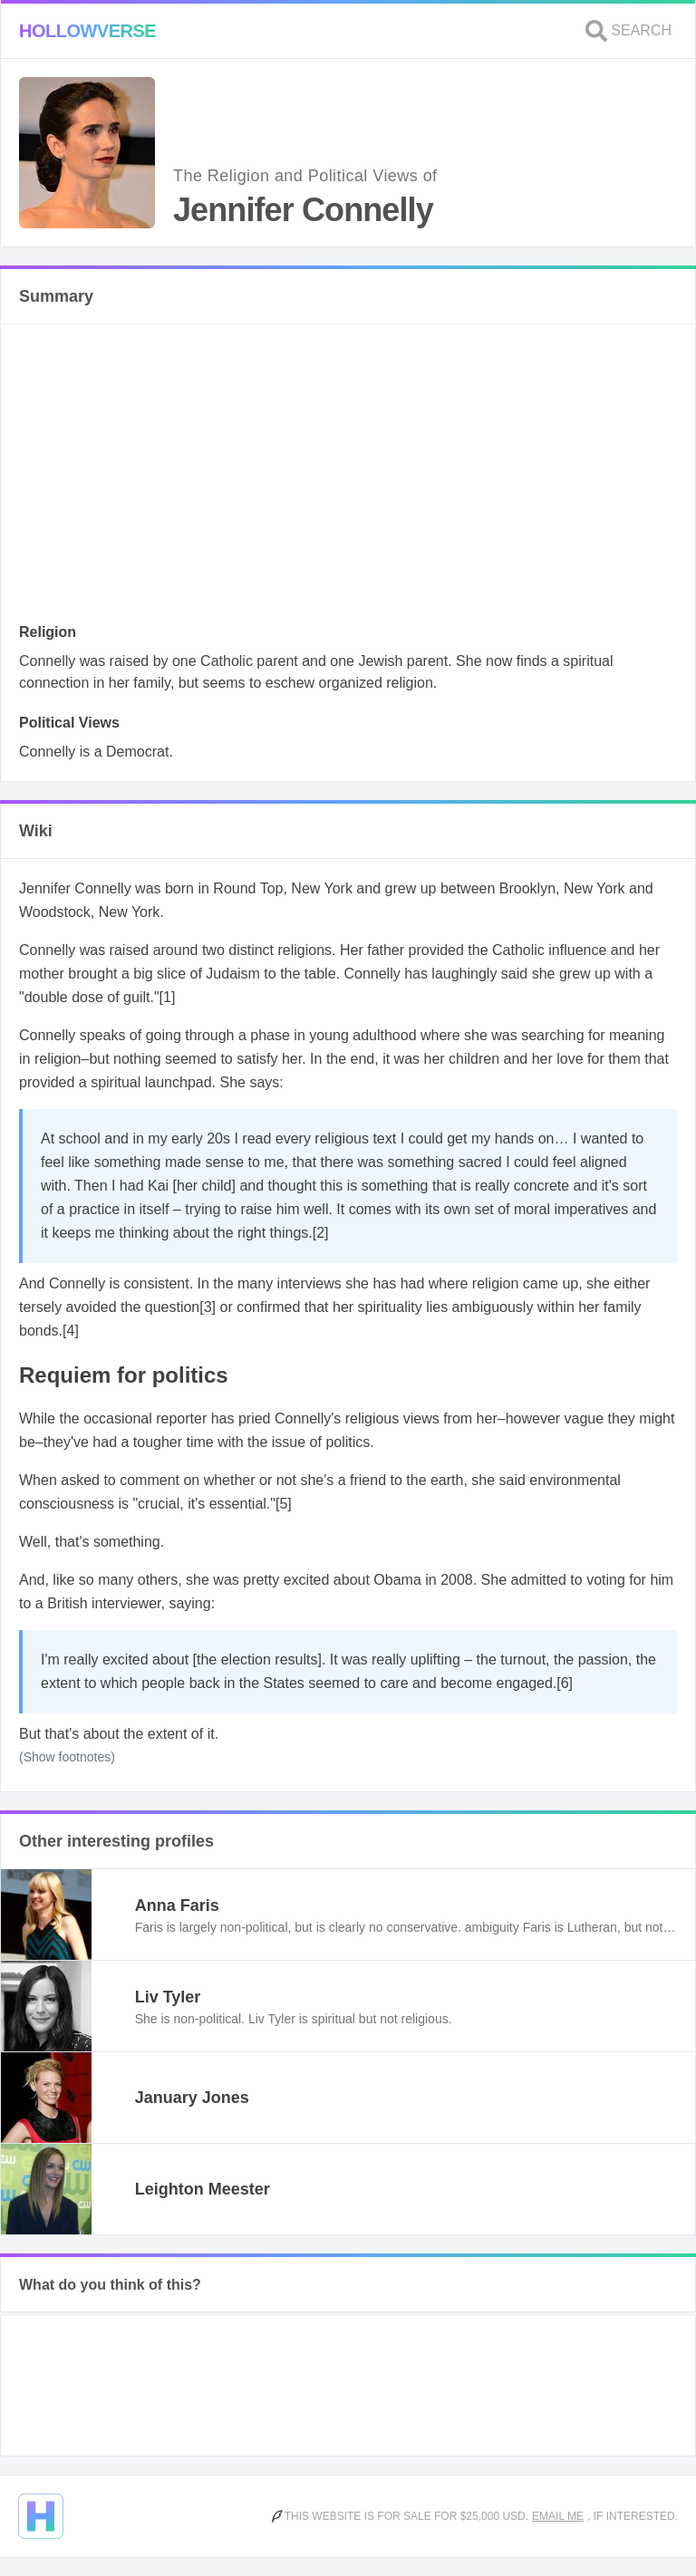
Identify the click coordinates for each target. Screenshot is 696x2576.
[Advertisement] (348, 478)
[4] (71, 1330)
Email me (558, 2516)
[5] (284, 1503)
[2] (321, 1232)
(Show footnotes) (67, 1757)
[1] (168, 997)
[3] (207, 1307)
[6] (564, 1683)
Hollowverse (87, 31)
